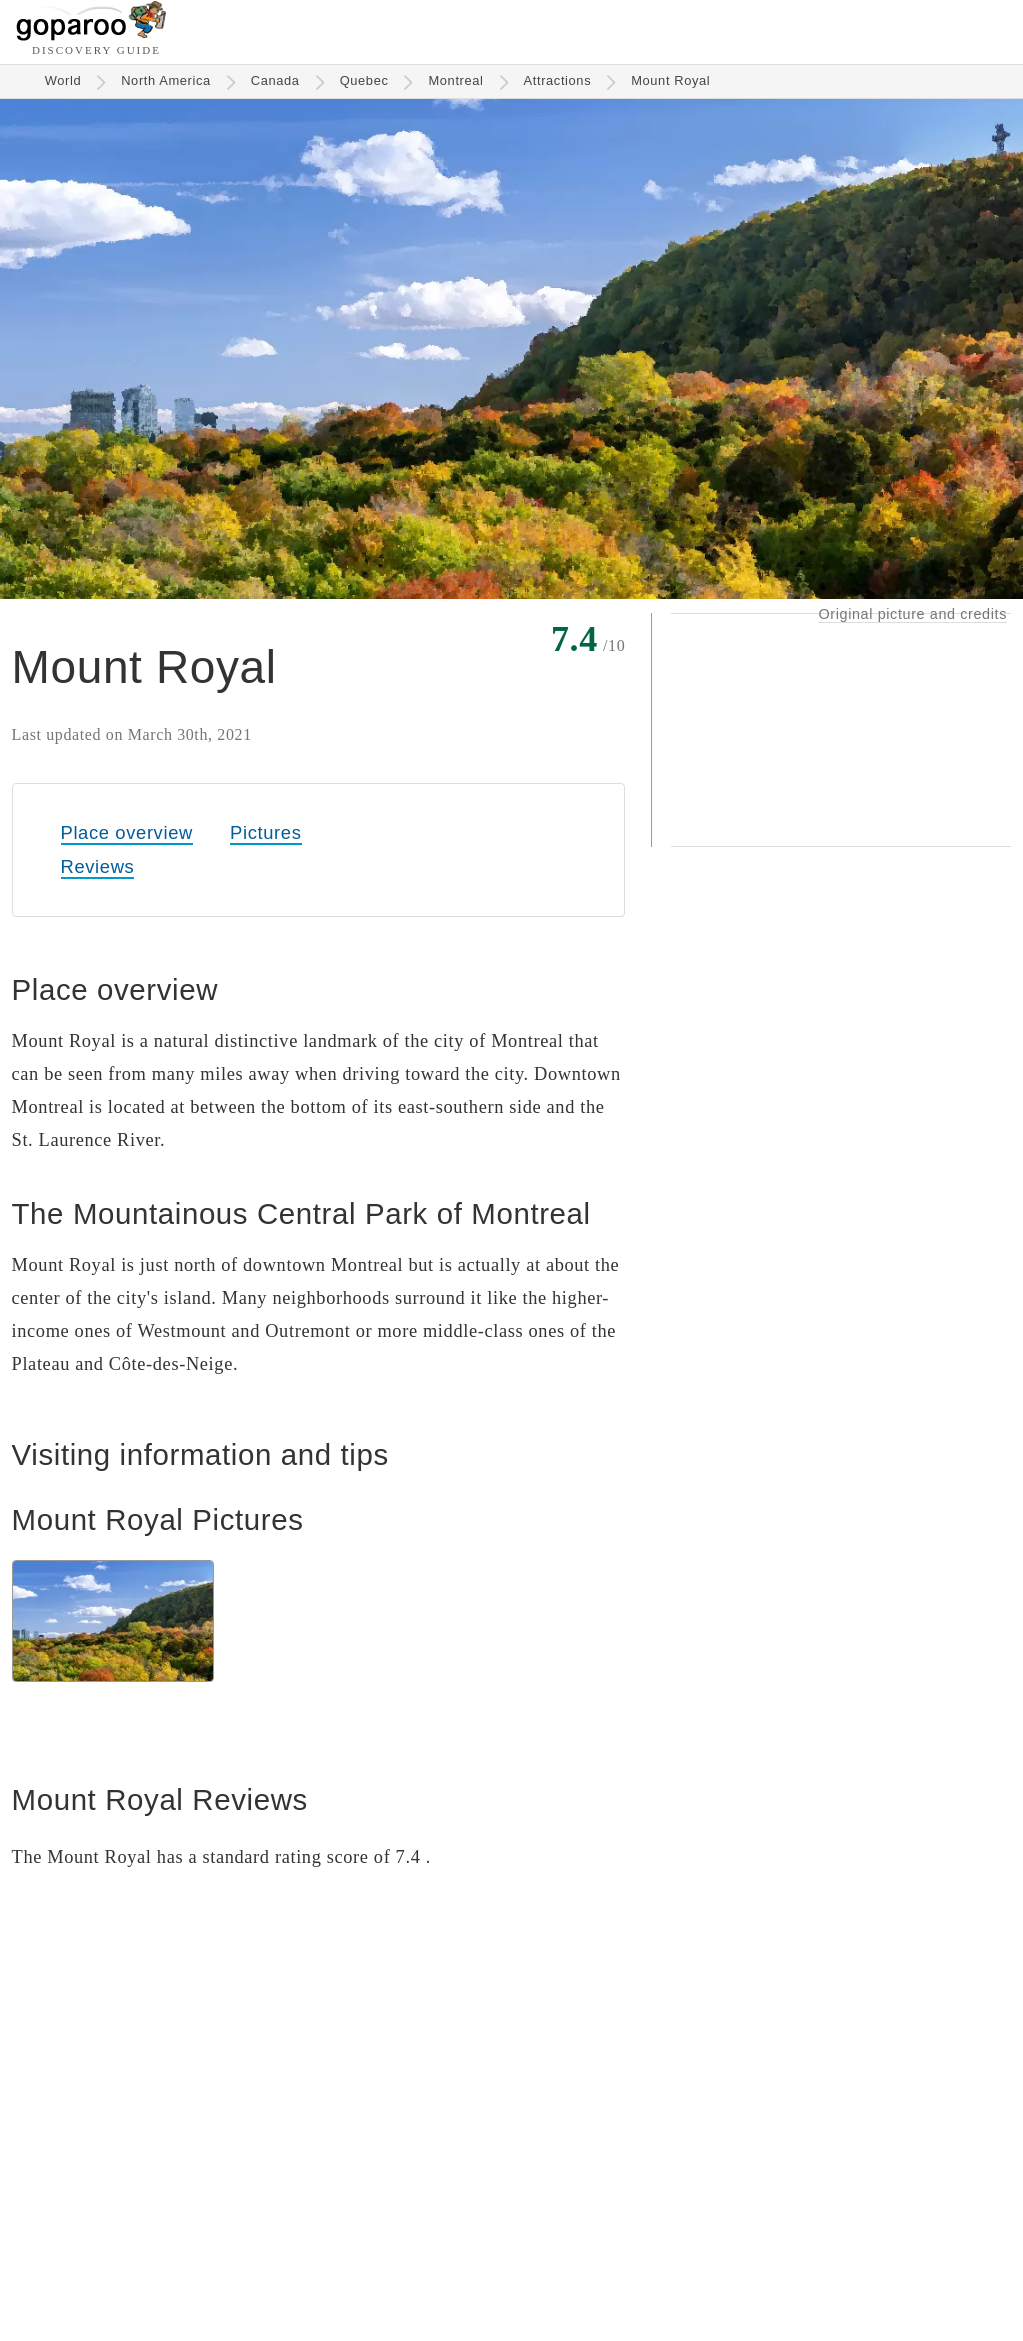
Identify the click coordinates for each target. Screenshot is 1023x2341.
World (63, 80)
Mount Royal (670, 80)
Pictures (265, 832)
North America (166, 80)
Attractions (558, 80)
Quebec (364, 80)
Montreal (455, 80)
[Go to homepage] (91, 35)
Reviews (98, 866)
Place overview (127, 832)
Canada (275, 80)
